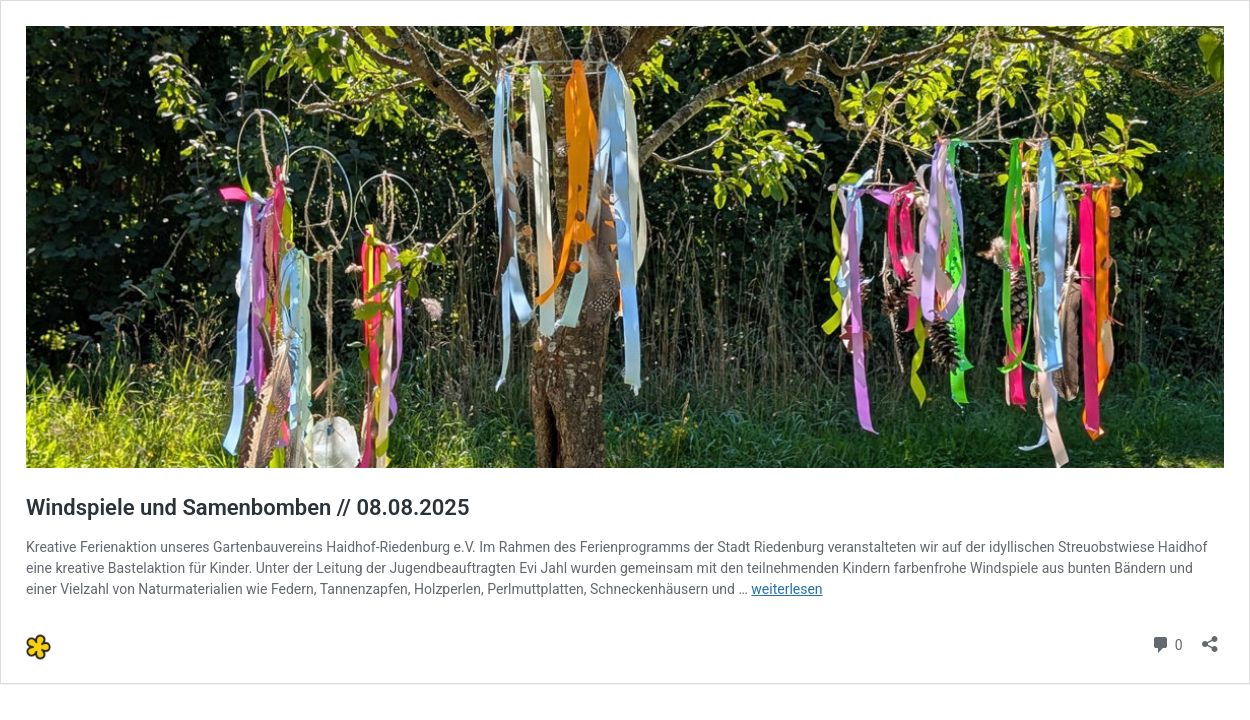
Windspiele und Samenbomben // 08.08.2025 (248, 507)
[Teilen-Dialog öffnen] (1210, 637)
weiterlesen (786, 589)
